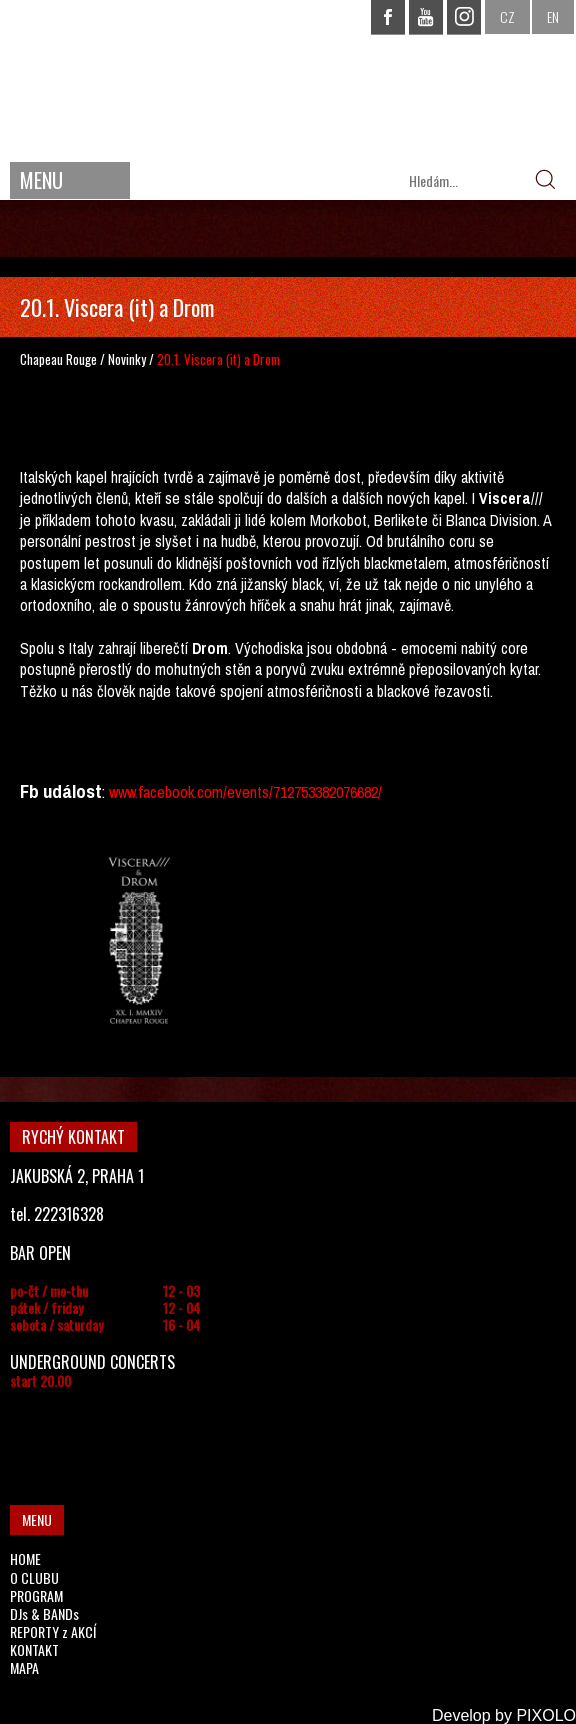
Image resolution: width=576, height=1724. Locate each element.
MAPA (24, 1667)
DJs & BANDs (44, 1613)
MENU (41, 180)
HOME (25, 1558)
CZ (507, 16)
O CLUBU (34, 1577)
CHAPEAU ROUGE (288, 78)
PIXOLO (546, 1715)
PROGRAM (36, 1595)
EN (553, 16)
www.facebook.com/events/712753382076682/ (245, 792)
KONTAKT (34, 1649)
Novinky (127, 359)
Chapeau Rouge (58, 359)
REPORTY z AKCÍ (53, 1631)
